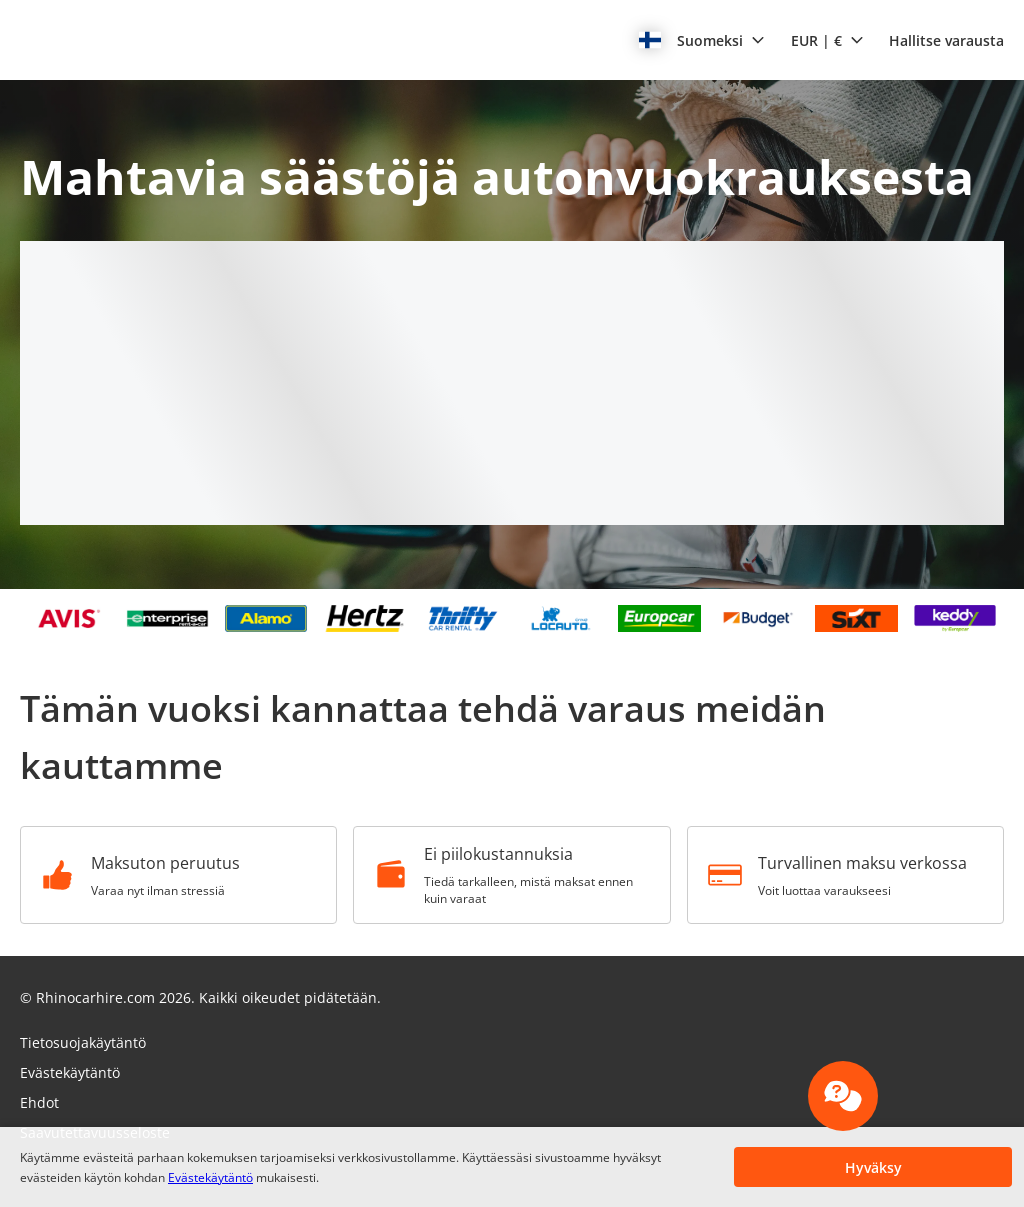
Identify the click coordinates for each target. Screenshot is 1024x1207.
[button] (702, 40)
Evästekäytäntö (210, 1177)
